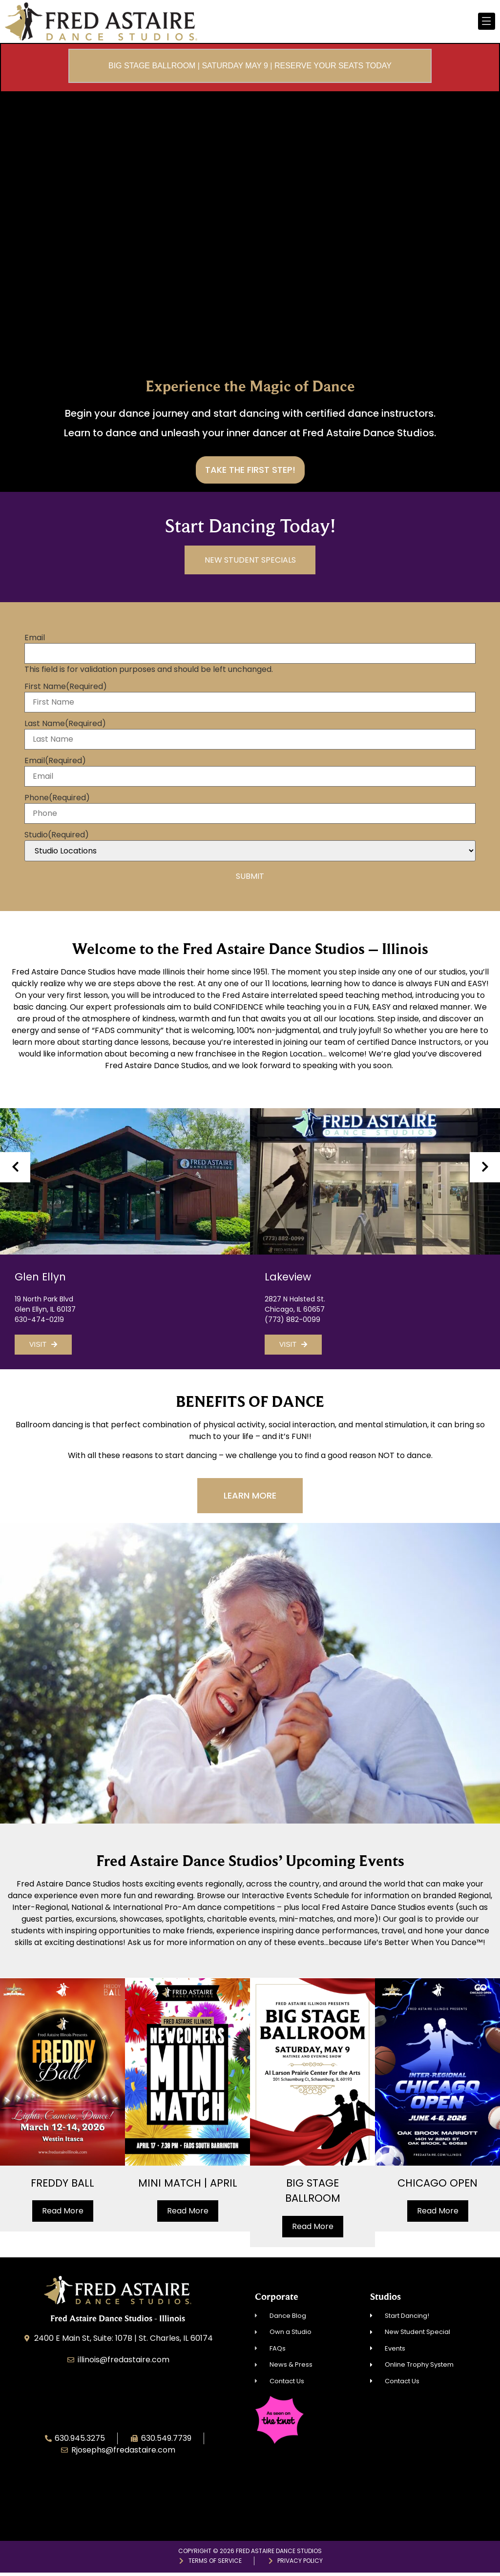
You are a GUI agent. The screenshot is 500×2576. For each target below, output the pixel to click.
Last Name (65, 727)
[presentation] (15, 1170)
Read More (62, 2214)
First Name (65, 690)
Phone (57, 801)
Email (34, 641)
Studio (56, 838)
